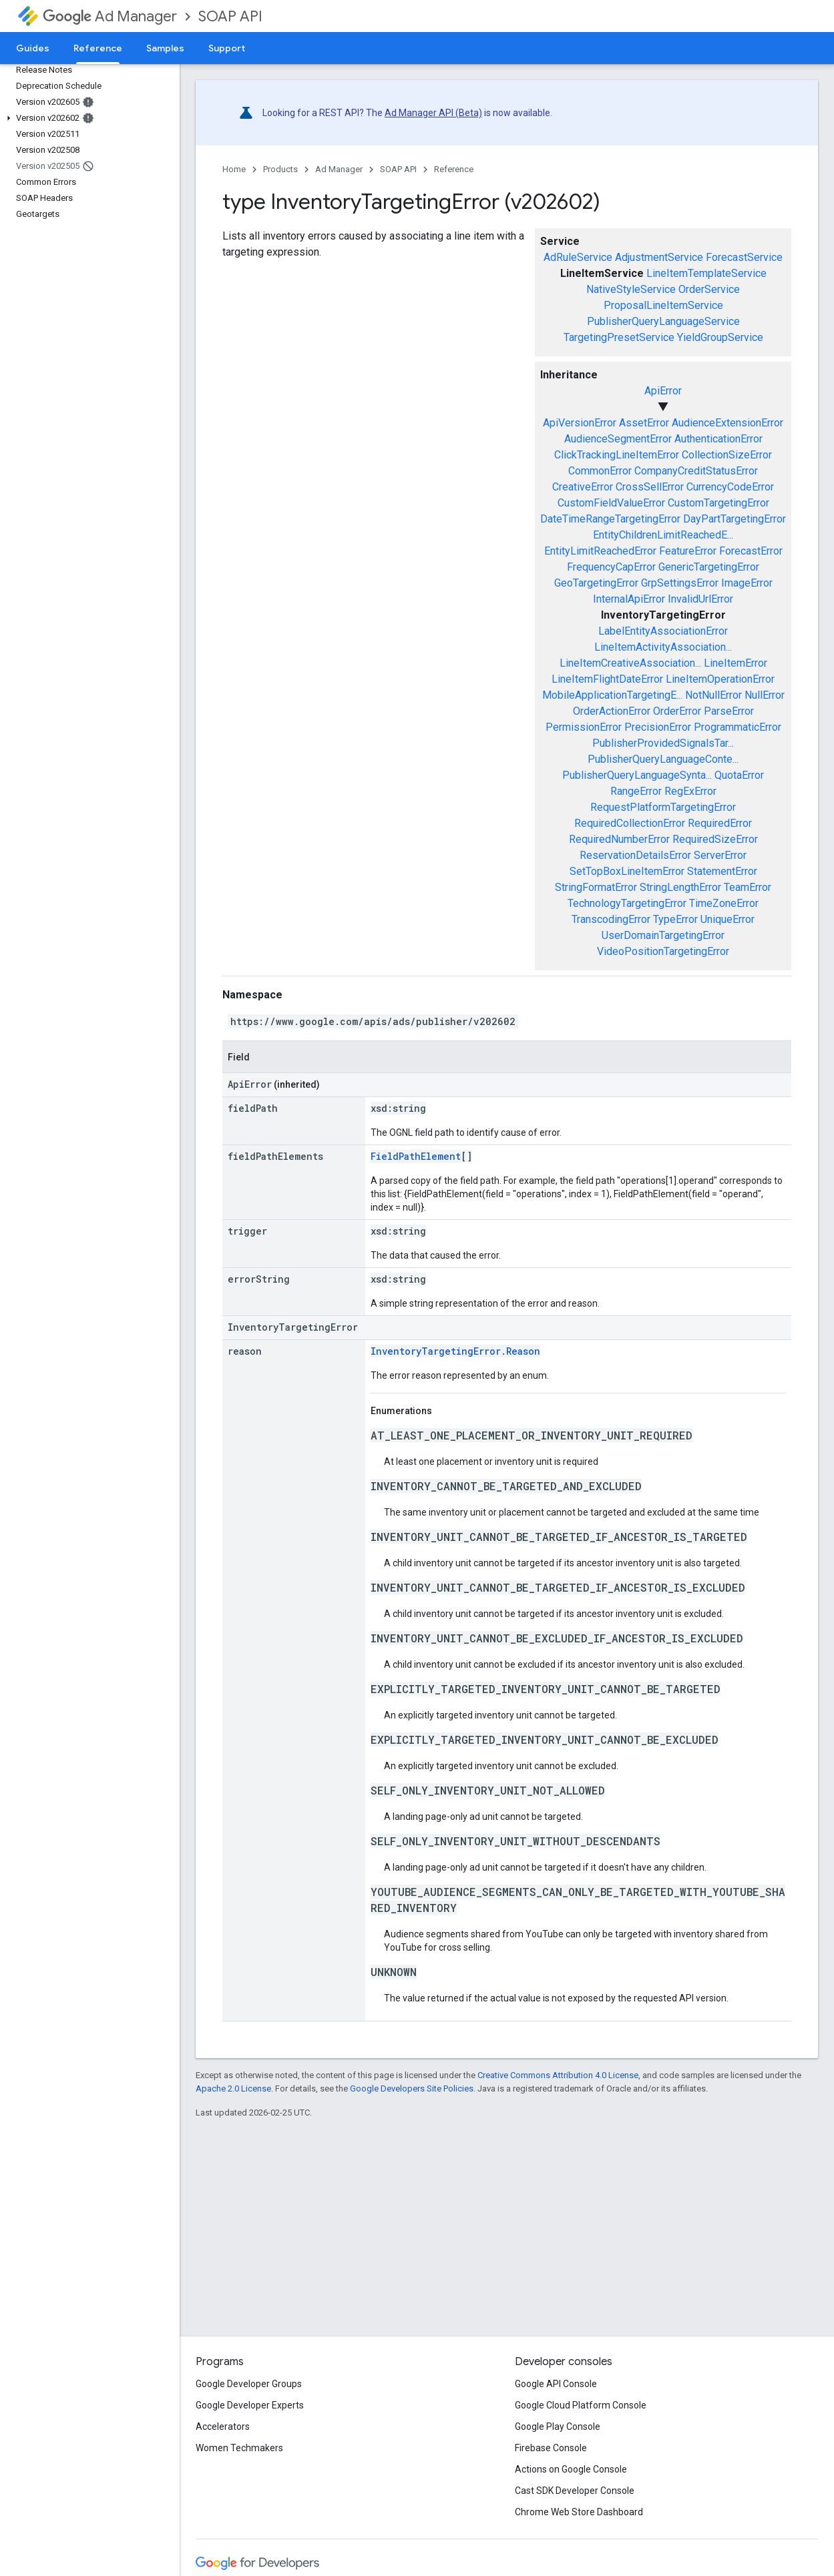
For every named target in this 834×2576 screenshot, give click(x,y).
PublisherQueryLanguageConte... (663, 759)
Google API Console (556, 2383)
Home (234, 169)
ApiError (663, 390)
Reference (453, 169)
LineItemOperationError (720, 679)
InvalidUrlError (700, 599)
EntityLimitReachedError (600, 551)
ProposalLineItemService (663, 305)
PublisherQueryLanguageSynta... (637, 775)
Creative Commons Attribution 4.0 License (557, 2075)
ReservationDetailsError (635, 855)
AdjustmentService (659, 257)
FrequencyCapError (611, 567)
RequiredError (720, 823)
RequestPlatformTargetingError (663, 807)
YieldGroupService (720, 337)
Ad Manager (110, 16)
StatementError (722, 871)
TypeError (675, 919)
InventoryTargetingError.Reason (455, 1351)
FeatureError (687, 551)
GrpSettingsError (679, 583)
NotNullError (713, 695)
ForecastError (751, 551)
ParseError (729, 711)
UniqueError (727, 919)
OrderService (709, 289)
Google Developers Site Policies (411, 2088)
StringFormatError (596, 887)
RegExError (690, 791)
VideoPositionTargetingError (663, 951)
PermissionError (584, 727)
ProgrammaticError (737, 727)
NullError (765, 695)
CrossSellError (650, 486)
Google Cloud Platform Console (580, 2405)
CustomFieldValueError (611, 503)
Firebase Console (551, 2448)
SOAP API (230, 16)
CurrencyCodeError (730, 486)
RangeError (636, 791)
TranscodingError (611, 919)
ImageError (747, 583)
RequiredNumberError (619, 839)
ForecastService (744, 257)
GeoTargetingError (596, 583)
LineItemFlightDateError (607, 679)
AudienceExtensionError (727, 422)
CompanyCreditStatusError (696, 470)
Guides (32, 48)
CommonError (600, 470)
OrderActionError (611, 711)
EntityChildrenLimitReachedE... (663, 535)
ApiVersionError (579, 422)
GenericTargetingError (708, 567)
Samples (165, 48)
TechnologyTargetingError (627, 903)
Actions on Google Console (571, 2469)
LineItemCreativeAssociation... (630, 663)
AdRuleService (578, 257)
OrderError (677, 711)
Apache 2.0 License (233, 2088)
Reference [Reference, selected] (97, 48)
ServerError (720, 855)
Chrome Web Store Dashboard (579, 2512)
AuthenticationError (718, 438)
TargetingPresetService (619, 337)
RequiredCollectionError (629, 823)
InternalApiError (629, 599)
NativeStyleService (631, 289)
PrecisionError (657, 727)
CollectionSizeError (727, 454)
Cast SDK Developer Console (574, 2490)
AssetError (644, 422)
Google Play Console (557, 2426)
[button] (87, 118)
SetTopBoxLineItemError (627, 871)
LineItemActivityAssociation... (663, 647)
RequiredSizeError (715, 839)
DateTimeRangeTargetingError (610, 519)
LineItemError (735, 663)
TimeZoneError (724, 903)
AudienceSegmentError (618, 438)
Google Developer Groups (249, 2383)
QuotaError (739, 775)
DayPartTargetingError (734, 519)
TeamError (747, 887)
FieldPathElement (416, 1156)
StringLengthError (680, 887)
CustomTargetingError (718, 503)
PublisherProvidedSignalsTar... (663, 743)
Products (280, 169)
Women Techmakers (239, 2448)
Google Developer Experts (250, 2405)
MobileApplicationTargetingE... (612, 695)
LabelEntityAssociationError (663, 631)
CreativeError (582, 486)
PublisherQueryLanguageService (663, 321)
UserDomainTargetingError (663, 935)
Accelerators (223, 2426)
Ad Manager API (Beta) (433, 112)
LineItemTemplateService (706, 273)
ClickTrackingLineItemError (616, 454)
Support (226, 48)
